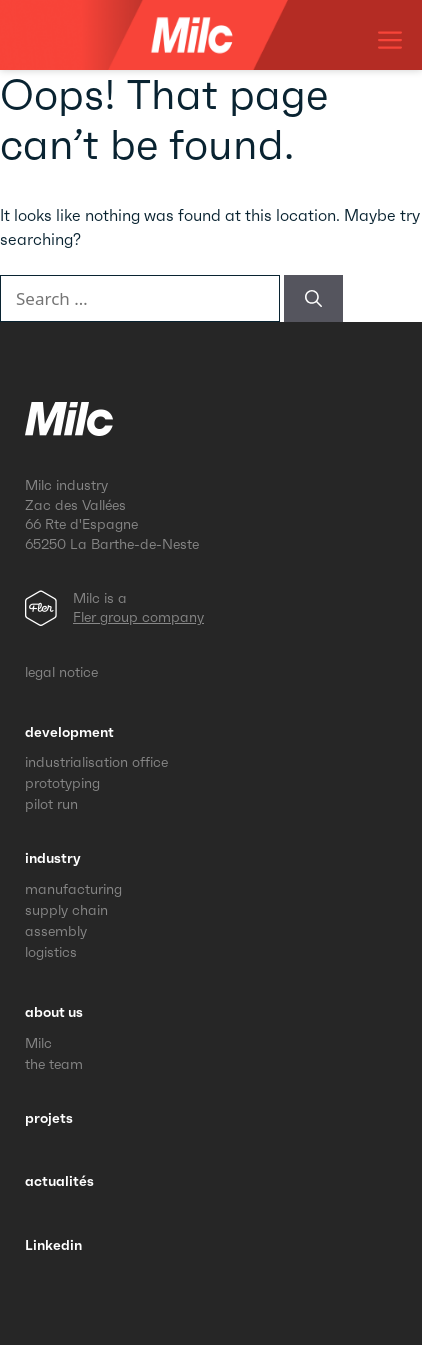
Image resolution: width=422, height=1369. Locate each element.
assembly (56, 931)
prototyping (62, 783)
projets (49, 1118)
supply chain (66, 910)
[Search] (313, 299)
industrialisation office (96, 762)
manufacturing (73, 889)
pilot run (51, 804)
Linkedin (53, 1245)
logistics (51, 952)
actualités (59, 1181)
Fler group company (138, 617)
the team (54, 1064)
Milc (38, 1043)
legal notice (61, 672)
